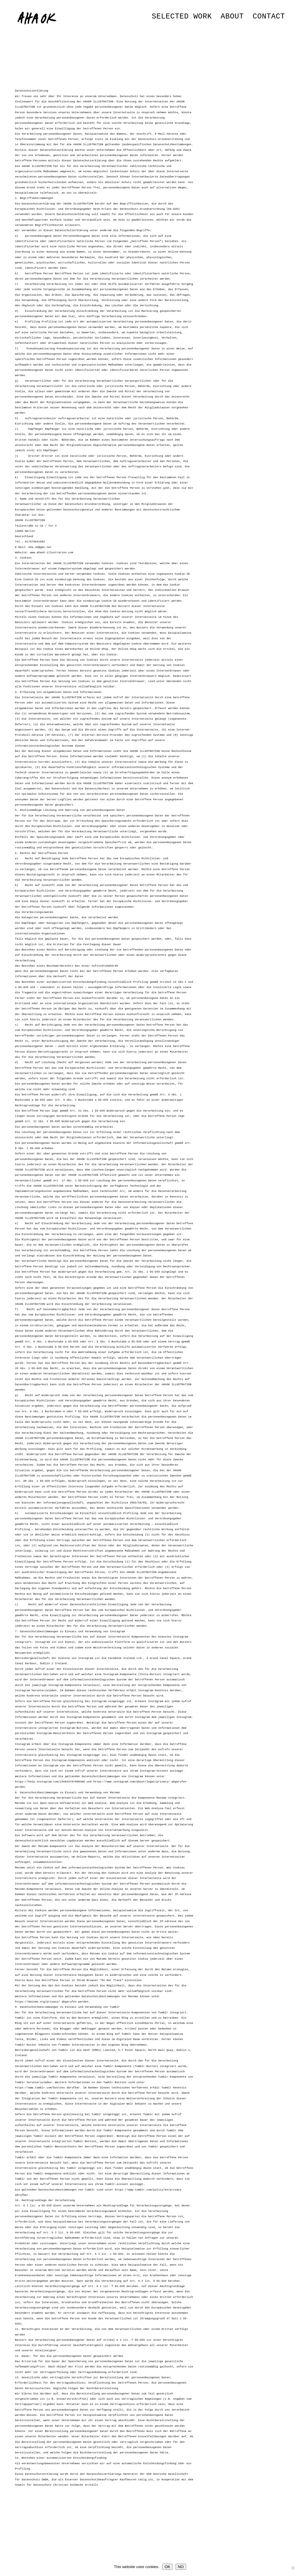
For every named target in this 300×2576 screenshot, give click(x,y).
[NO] (293, 2568)
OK (167, 2567)
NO (181, 2567)
